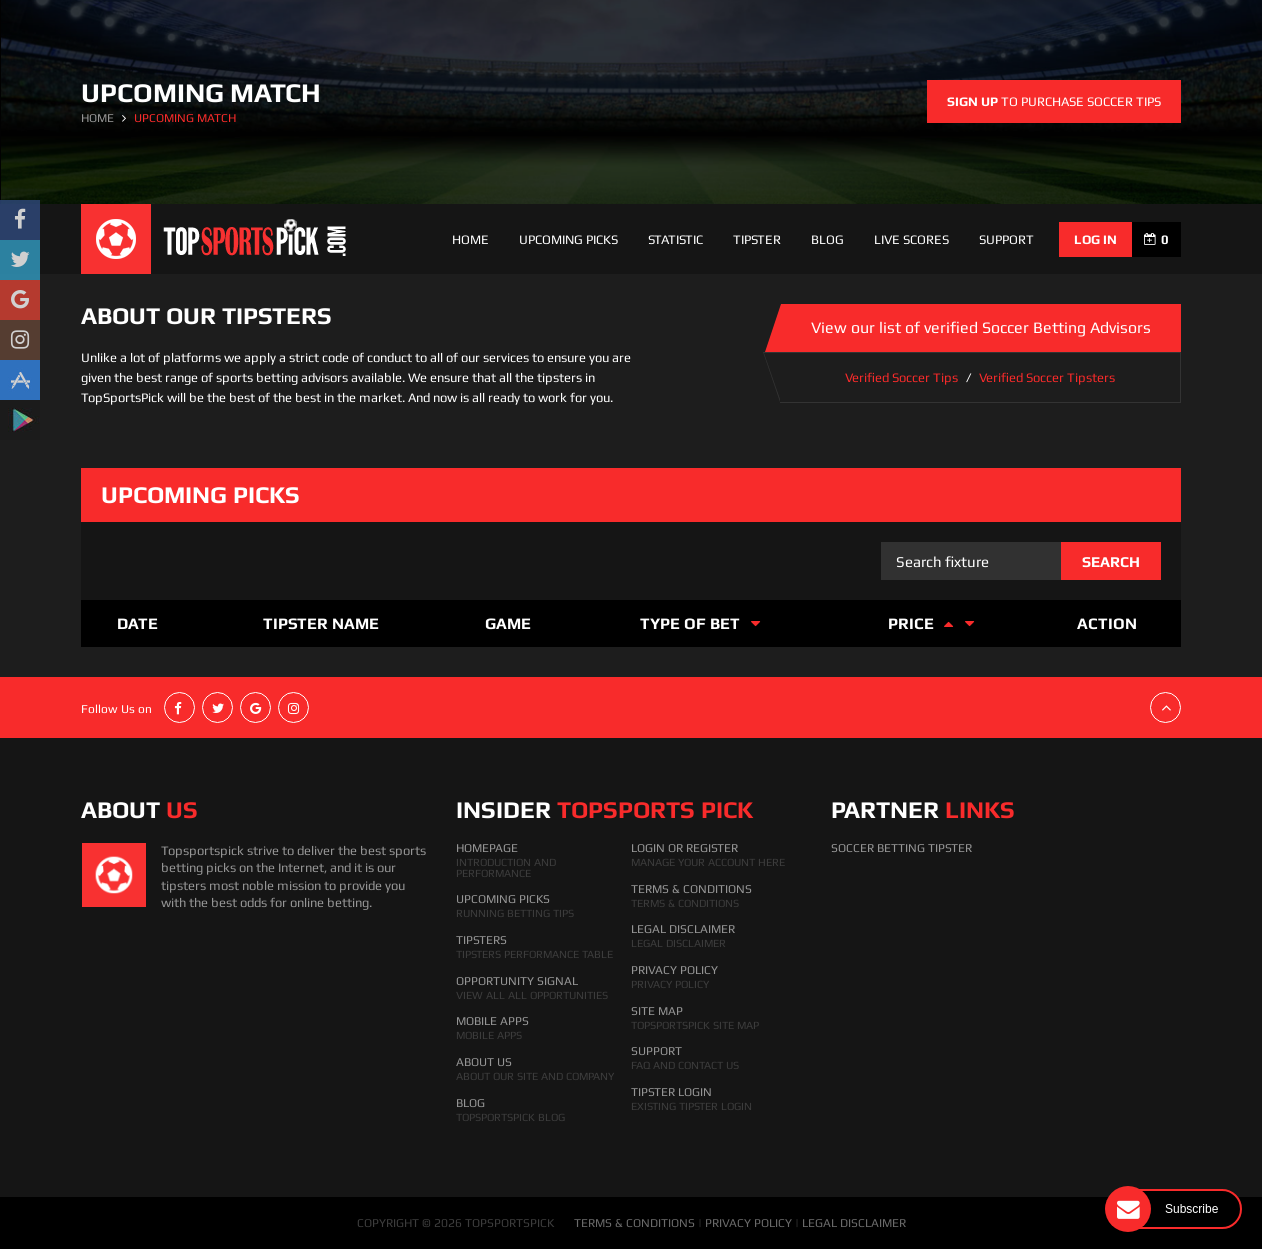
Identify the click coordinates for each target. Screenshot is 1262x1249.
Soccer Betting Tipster (901, 848)
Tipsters (481, 940)
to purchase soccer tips (1054, 101)
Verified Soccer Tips (901, 377)
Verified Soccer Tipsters (1047, 377)
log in (1095, 239)
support (1006, 239)
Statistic (675, 239)
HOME (97, 118)
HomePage (487, 848)
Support (656, 1051)
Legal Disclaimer (683, 929)
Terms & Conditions (691, 889)
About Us (484, 1062)
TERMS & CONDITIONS (634, 1223)
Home (470, 239)
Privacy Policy (674, 970)
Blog (827, 239)
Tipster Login (671, 1092)
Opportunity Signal (517, 981)
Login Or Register (684, 848)
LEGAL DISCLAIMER (854, 1223)
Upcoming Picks (568, 239)
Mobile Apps (492, 1021)
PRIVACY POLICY (748, 1223)
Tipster (757, 239)
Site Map (657, 1011)
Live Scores (911, 239)
